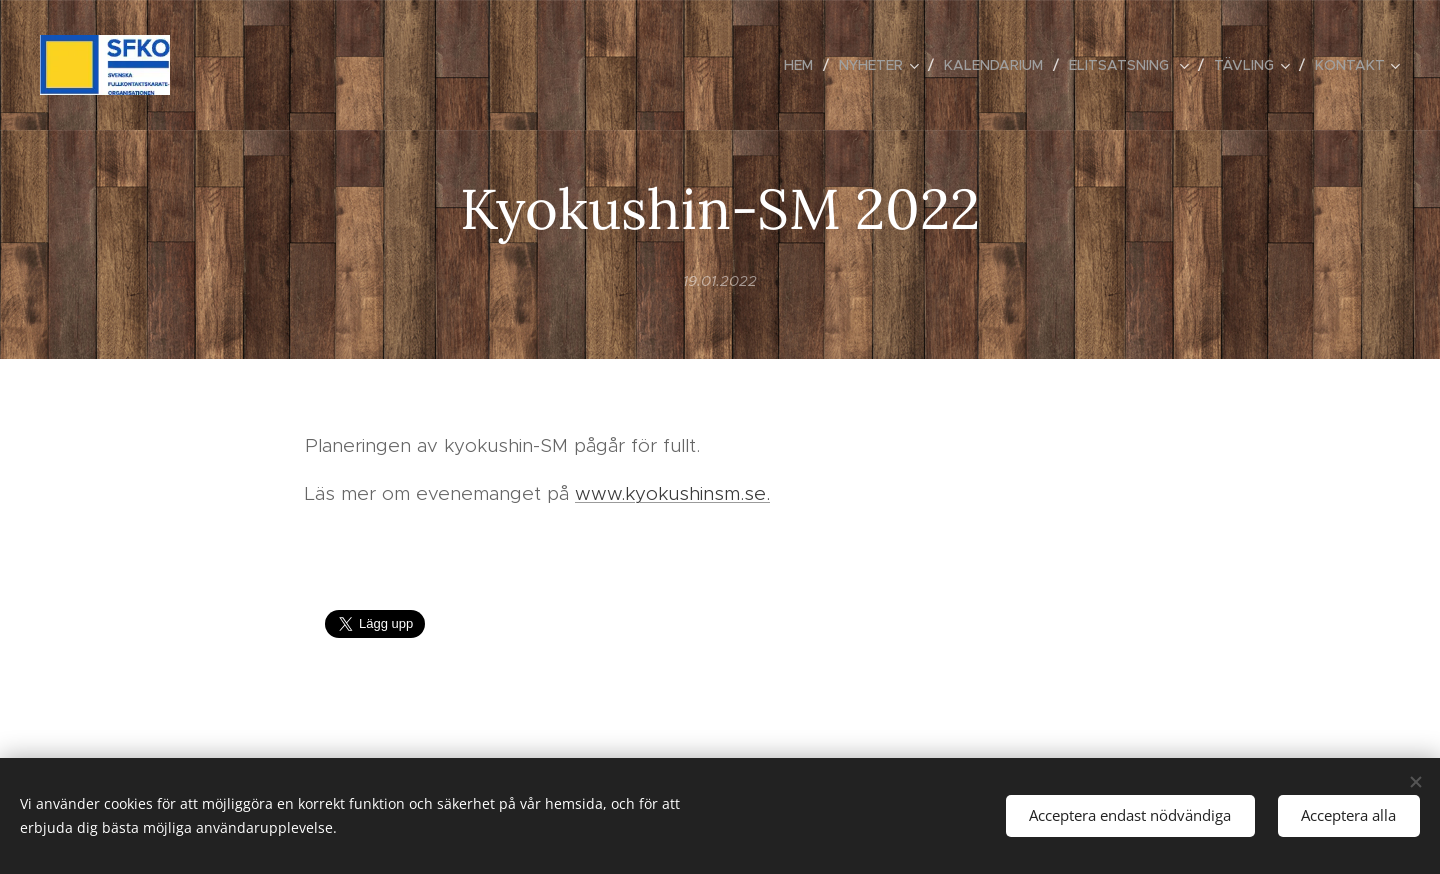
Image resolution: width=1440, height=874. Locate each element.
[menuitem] (804, 65)
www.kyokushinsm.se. (672, 493)
